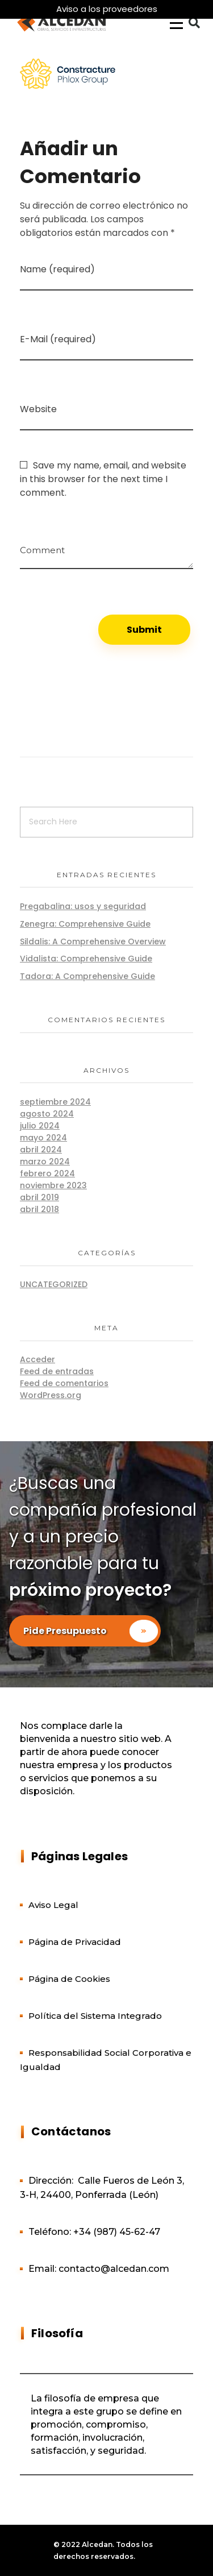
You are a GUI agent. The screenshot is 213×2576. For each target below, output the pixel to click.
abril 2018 (39, 1209)
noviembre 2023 (53, 1185)
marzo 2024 (45, 1161)
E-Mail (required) (58, 339)
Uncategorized (53, 1284)
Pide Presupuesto (92, 1631)
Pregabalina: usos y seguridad (83, 906)
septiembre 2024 (55, 1101)
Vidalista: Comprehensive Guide (86, 958)
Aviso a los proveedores (106, 9)
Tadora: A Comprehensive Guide (87, 976)
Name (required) (57, 269)
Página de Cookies (69, 1978)
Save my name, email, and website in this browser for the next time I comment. (103, 479)
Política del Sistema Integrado (95, 2015)
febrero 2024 (47, 1173)
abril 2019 (39, 1197)
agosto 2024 (47, 1113)
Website (38, 409)
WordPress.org (50, 1395)
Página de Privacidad (74, 1941)
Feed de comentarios (64, 1383)
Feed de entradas (57, 1371)
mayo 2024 (43, 1137)
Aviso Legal (53, 1904)
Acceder (37, 1359)
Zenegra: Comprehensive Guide (85, 924)
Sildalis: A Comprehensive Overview (93, 941)
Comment (42, 546)
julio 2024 (40, 1125)
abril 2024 (41, 1149)
